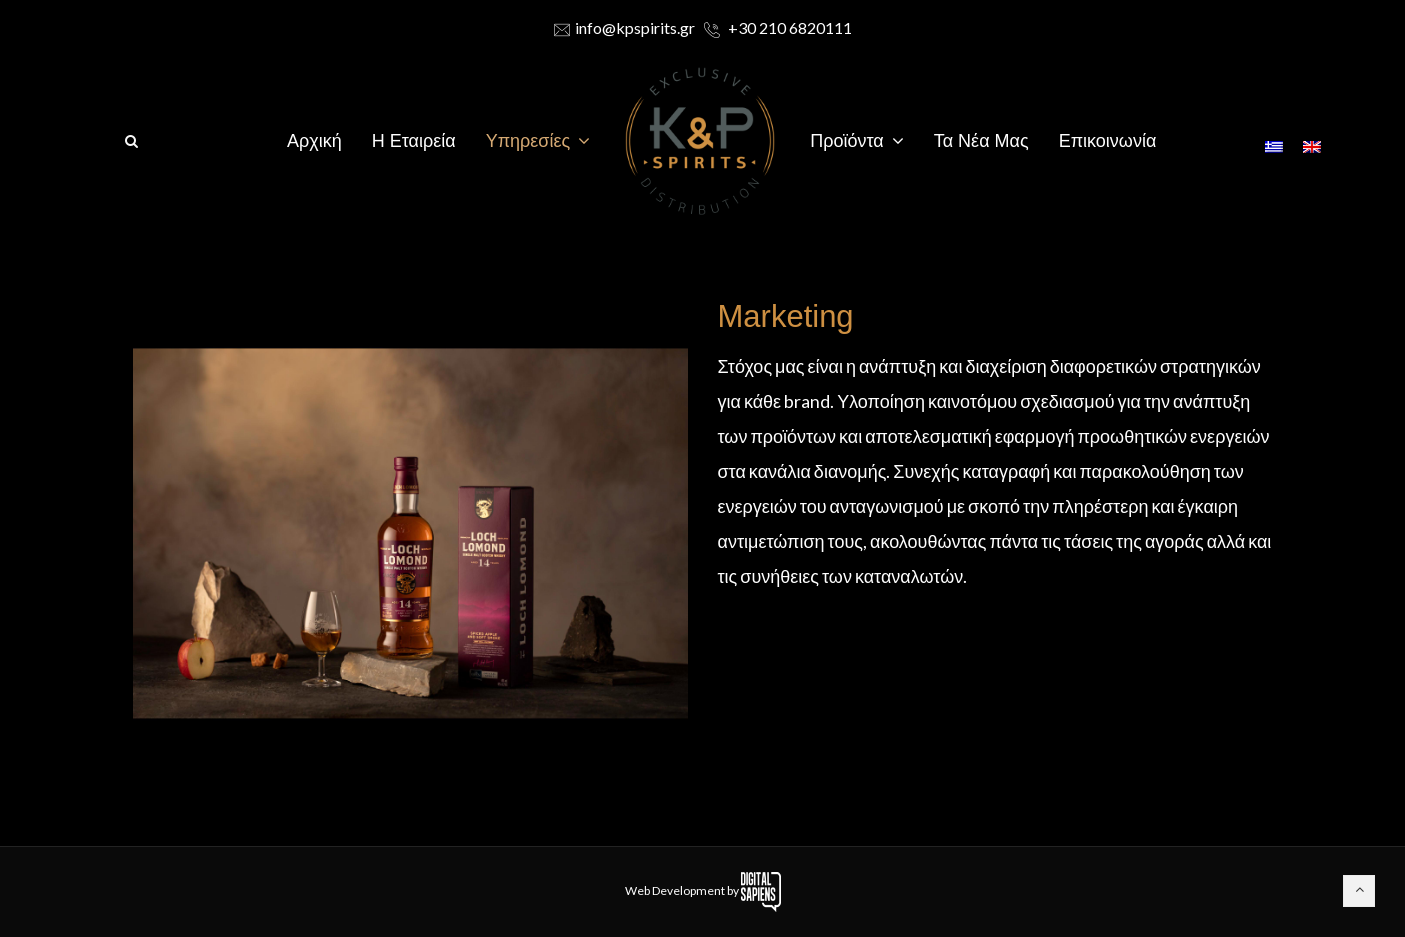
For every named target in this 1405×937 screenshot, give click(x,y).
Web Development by (703, 890)
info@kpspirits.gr (624, 27)
